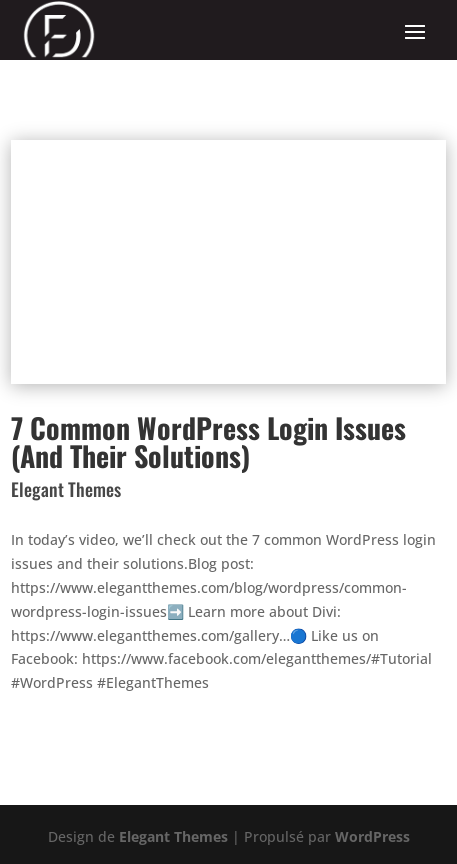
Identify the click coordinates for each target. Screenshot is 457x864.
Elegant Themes (173, 836)
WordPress (372, 836)
